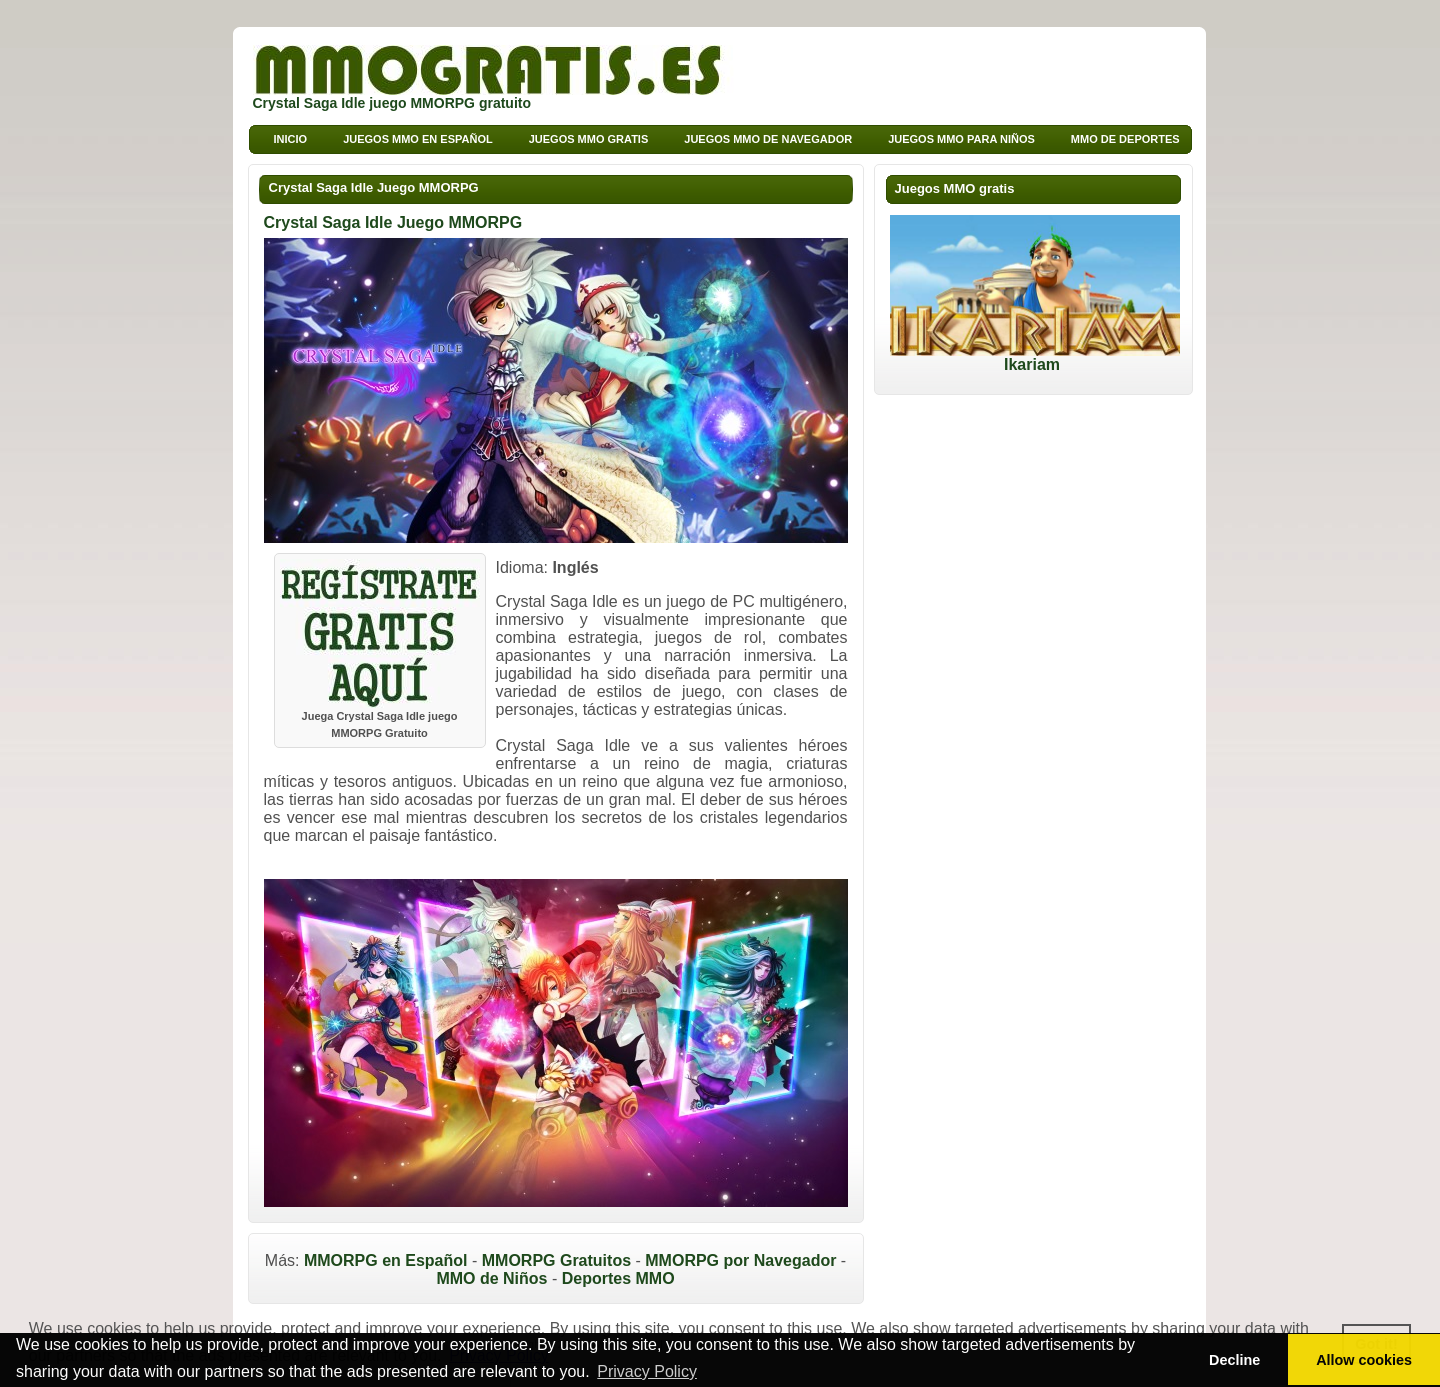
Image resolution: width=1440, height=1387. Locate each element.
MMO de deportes (1125, 139)
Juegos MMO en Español (418, 139)
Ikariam (1035, 357)
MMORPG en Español (386, 1260)
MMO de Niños (491, 1278)
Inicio (291, 139)
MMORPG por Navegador (740, 1260)
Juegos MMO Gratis (589, 139)
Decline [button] (1234, 1360)
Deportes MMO (618, 1278)
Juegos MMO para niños (961, 139)
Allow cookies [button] (1364, 1360)
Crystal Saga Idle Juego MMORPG (374, 187)
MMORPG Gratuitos (556, 1260)
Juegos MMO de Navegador (768, 139)
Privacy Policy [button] (647, 1371)
